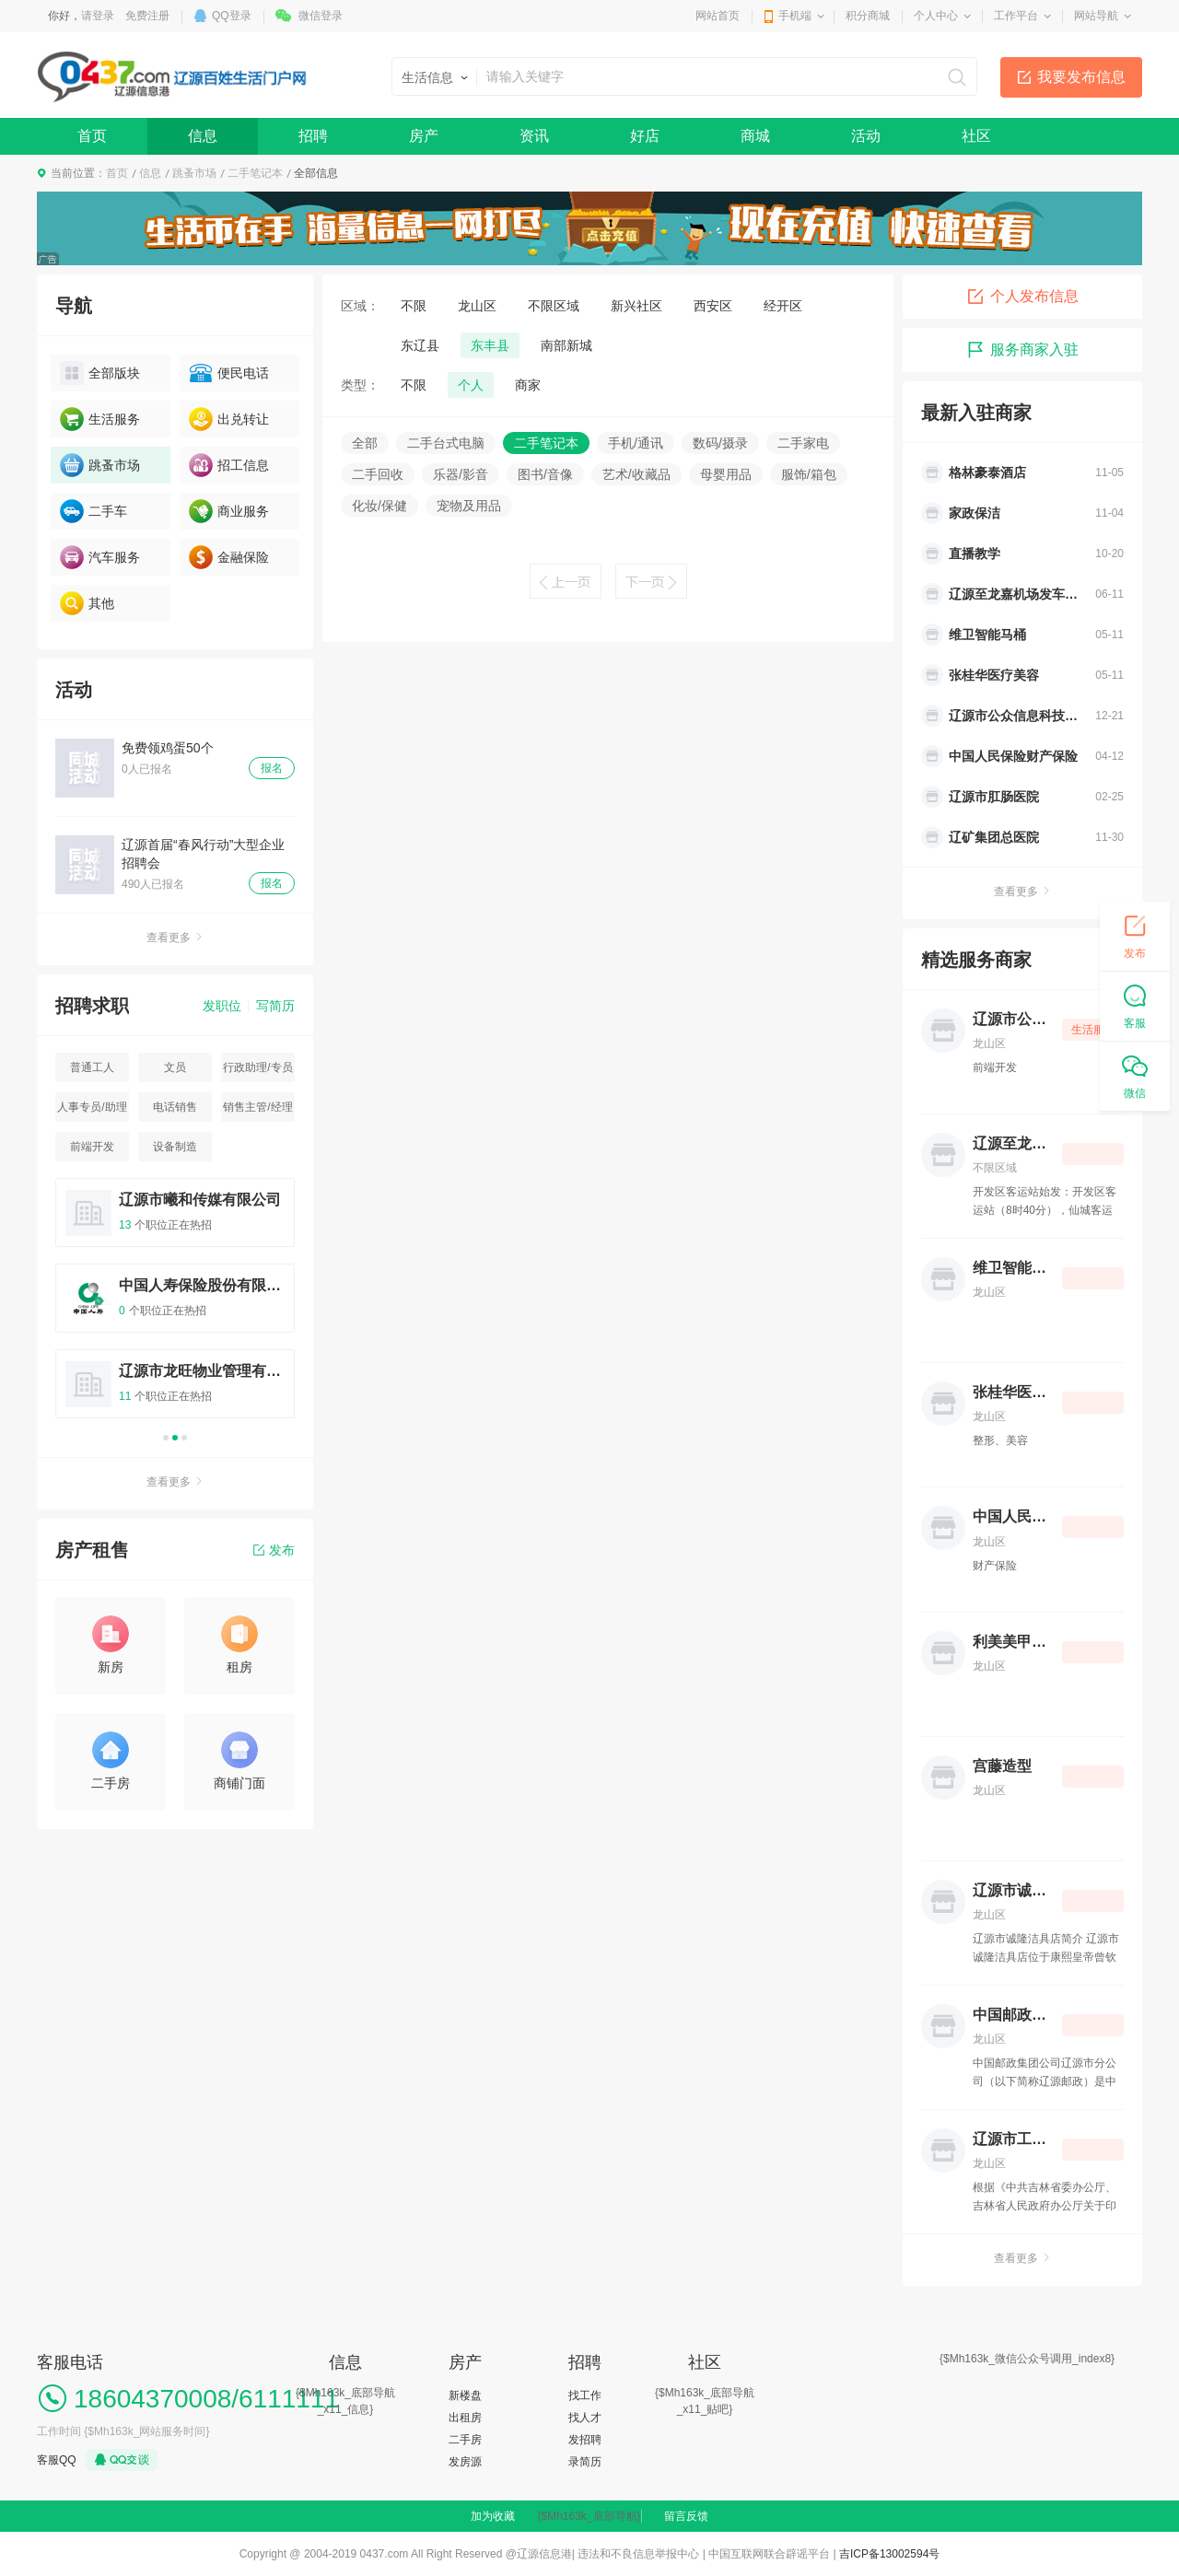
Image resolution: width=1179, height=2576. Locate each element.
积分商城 (868, 15)
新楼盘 (465, 2395)
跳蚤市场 (194, 173)
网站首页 (717, 15)
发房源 (465, 2461)
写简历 (275, 1005)
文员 (175, 1067)
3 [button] (184, 1437)
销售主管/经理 (257, 1107)
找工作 (584, 2395)
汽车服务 (100, 557)
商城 (755, 136)
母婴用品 (726, 474)
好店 (645, 136)
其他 (87, 603)
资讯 (534, 136)
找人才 (584, 2417)
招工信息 (229, 465)
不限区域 (553, 305)
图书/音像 (545, 474)
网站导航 (1096, 15)
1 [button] (166, 1437)
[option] (175, 1306)
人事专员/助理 (91, 1107)
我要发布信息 (1081, 77)
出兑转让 (229, 419)
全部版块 (100, 373)
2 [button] (175, 1437)
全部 (365, 443)
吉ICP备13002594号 (889, 2553)
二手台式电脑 (445, 443)
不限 (413, 305)
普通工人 (92, 1067)
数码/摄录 (720, 443)
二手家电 (803, 443)
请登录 (97, 15)
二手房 (465, 2439)
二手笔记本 (255, 173)
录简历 (584, 2461)
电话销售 (175, 1107)
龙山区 (477, 305)
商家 (528, 385)
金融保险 (229, 557)
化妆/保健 (379, 505)
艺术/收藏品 (636, 474)
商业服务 (229, 511)
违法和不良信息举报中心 (638, 2553)
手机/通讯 (635, 443)
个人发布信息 (1022, 296)
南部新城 (566, 345)
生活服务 (100, 419)
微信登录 (320, 15)
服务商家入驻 (1022, 350)
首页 (92, 136)
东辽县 (420, 345)
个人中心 (936, 15)
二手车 (93, 511)
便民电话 (229, 373)
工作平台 (1016, 15)
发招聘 (584, 2439)
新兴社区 (636, 305)
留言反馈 (686, 2516)
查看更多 (175, 937)
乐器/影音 (460, 474)
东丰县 (490, 345)
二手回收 (377, 474)
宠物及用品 (469, 505)
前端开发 (92, 1146)
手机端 (794, 15)
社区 (976, 136)
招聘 (313, 136)
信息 (202, 136)
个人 (471, 385)
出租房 (465, 2417)
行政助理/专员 (257, 1067)
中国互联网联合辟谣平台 (769, 2553)
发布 (274, 1550)
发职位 (222, 1005)
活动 (866, 136)
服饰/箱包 (808, 474)
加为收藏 (493, 2516)
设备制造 (175, 1146)
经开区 (783, 305)
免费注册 (147, 15)
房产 (423, 136)
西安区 (713, 305)
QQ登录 (231, 15)
